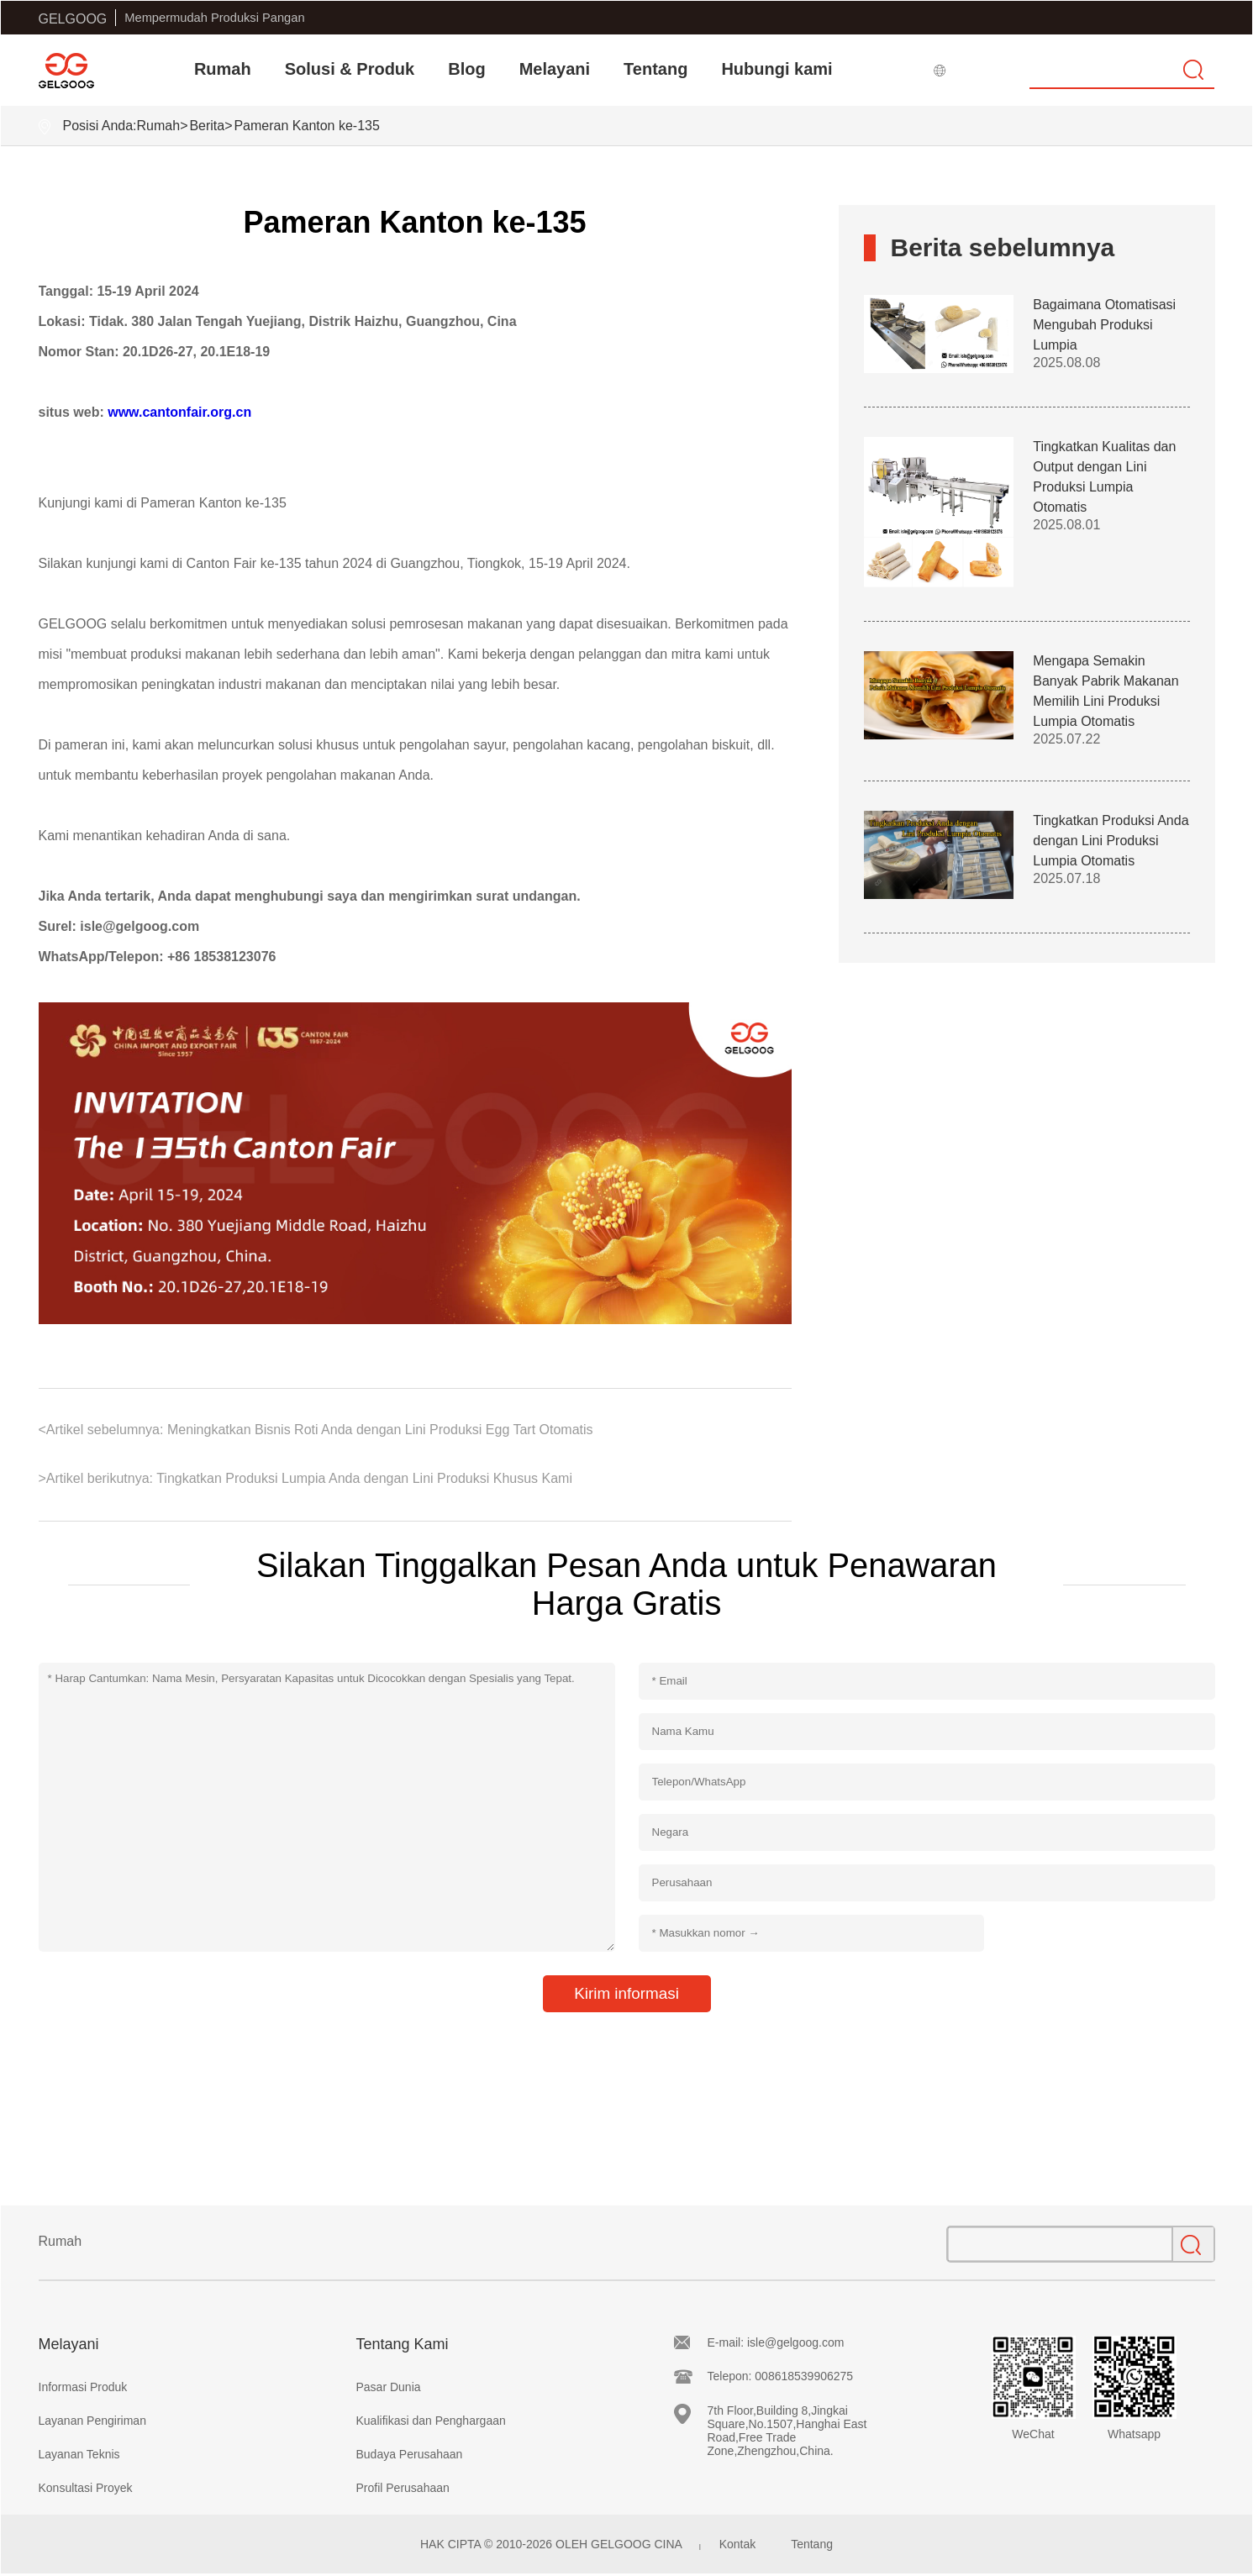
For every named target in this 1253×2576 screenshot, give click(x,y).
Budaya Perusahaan (409, 2454)
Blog (466, 69)
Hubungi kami (776, 69)
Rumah (222, 69)
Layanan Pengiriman (92, 2420)
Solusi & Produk (349, 69)
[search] (1194, 69)
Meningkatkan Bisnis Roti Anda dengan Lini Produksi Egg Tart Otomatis (377, 1429)
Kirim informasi (626, 1993)
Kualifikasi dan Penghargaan (431, 2420)
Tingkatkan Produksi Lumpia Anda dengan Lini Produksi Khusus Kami (362, 1478)
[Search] (1121, 70)
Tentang (655, 69)
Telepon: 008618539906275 (781, 2376)
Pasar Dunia (388, 2387)
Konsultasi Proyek (86, 2488)
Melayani (554, 69)
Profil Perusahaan (403, 2488)
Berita (206, 125)
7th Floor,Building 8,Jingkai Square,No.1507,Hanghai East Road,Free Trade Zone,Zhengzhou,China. (787, 2431)
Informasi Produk (83, 2387)
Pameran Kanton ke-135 (306, 125)
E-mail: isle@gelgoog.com (776, 2342)
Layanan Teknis (79, 2454)
